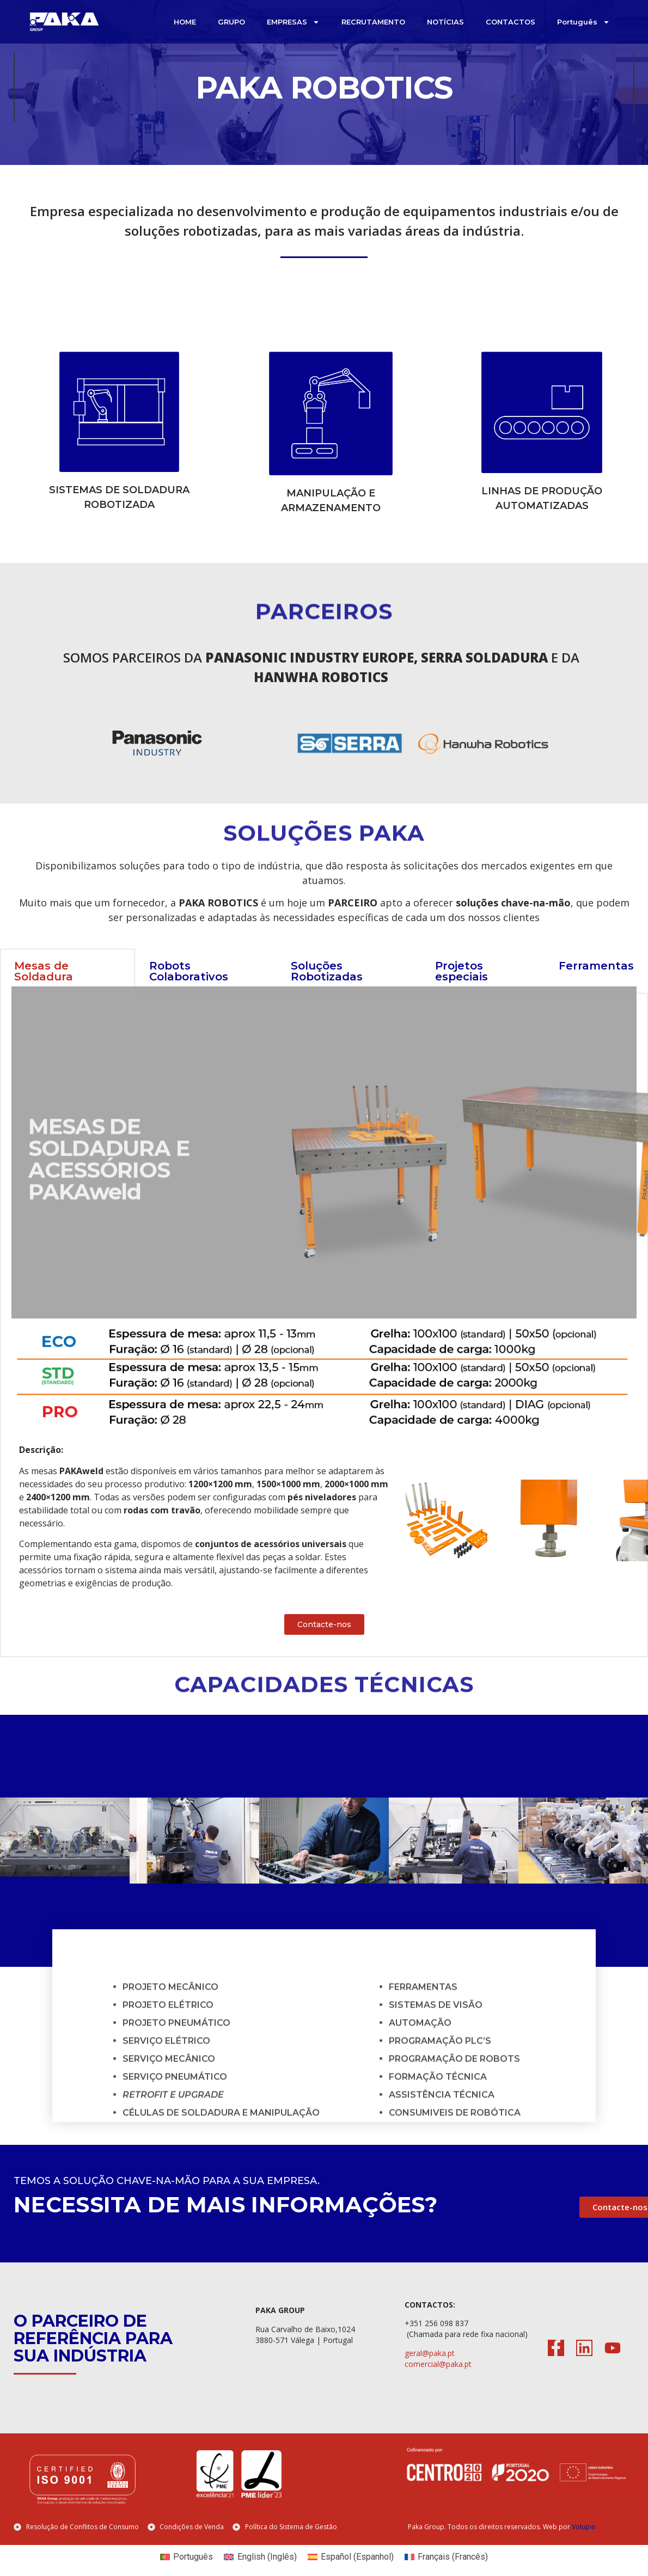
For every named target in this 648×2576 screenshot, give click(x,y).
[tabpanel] (324, 1343)
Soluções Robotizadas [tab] (327, 990)
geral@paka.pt (430, 2371)
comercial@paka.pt (438, 2382)
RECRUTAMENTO (373, 21)
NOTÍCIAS (445, 21)
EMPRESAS (293, 22)
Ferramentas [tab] (596, 984)
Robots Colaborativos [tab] (188, 990)
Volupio (584, 2545)
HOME (185, 21)
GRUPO (231, 21)
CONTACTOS (510, 21)
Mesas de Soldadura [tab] (43, 990)
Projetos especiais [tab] (461, 990)
